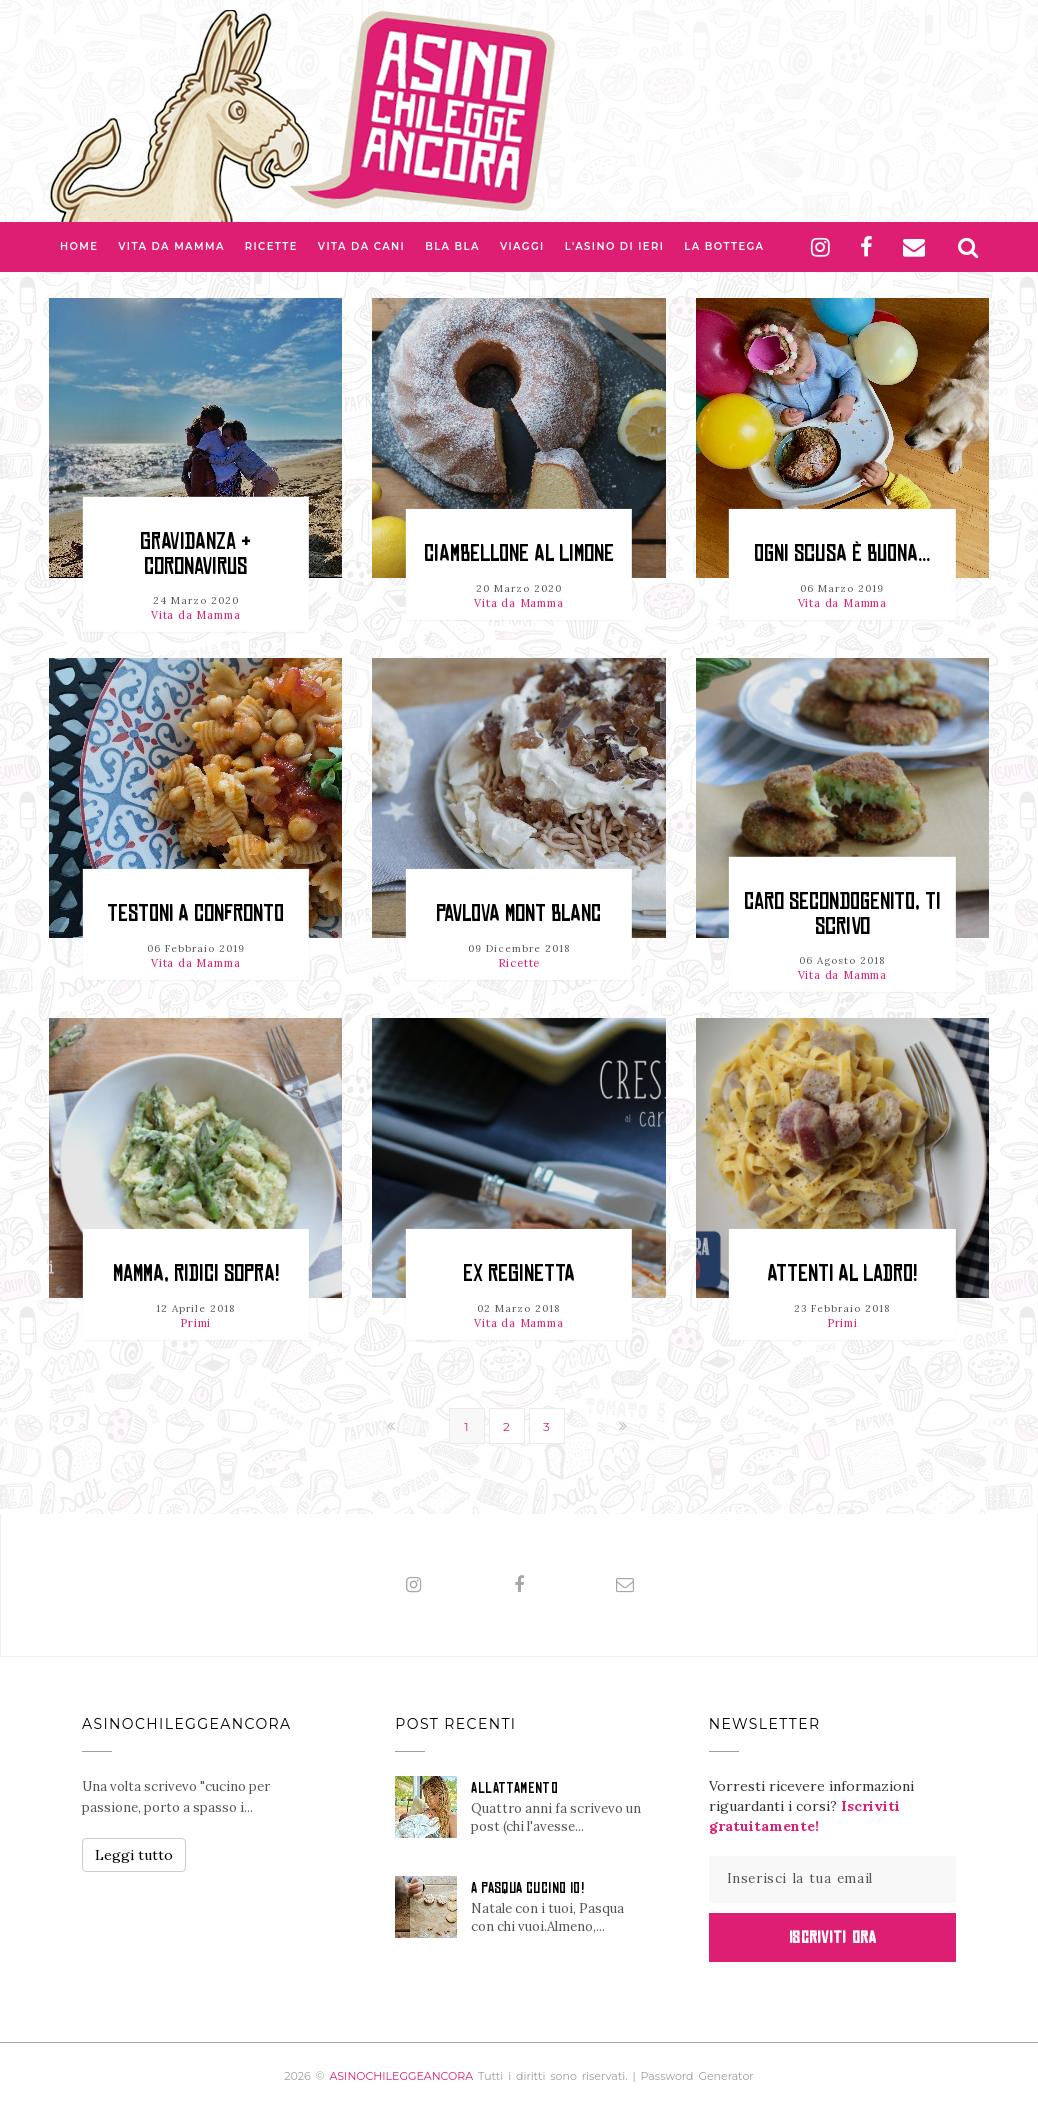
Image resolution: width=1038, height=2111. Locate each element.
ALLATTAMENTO (514, 1788)
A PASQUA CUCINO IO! (527, 1888)
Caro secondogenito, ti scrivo (842, 913)
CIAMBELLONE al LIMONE (519, 553)
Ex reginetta (519, 1273)
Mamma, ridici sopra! (196, 1273)
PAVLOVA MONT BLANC (518, 913)
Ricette (271, 246)
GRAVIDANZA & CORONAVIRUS (195, 553)
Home (79, 246)
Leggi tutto (134, 1855)
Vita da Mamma (171, 246)
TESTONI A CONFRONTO (195, 913)
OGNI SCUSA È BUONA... (842, 553)
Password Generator (697, 2076)
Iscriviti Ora (832, 1937)
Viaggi (522, 246)
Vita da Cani (361, 246)
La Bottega (724, 246)
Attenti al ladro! (842, 1273)
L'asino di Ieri (615, 246)
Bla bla (452, 246)
